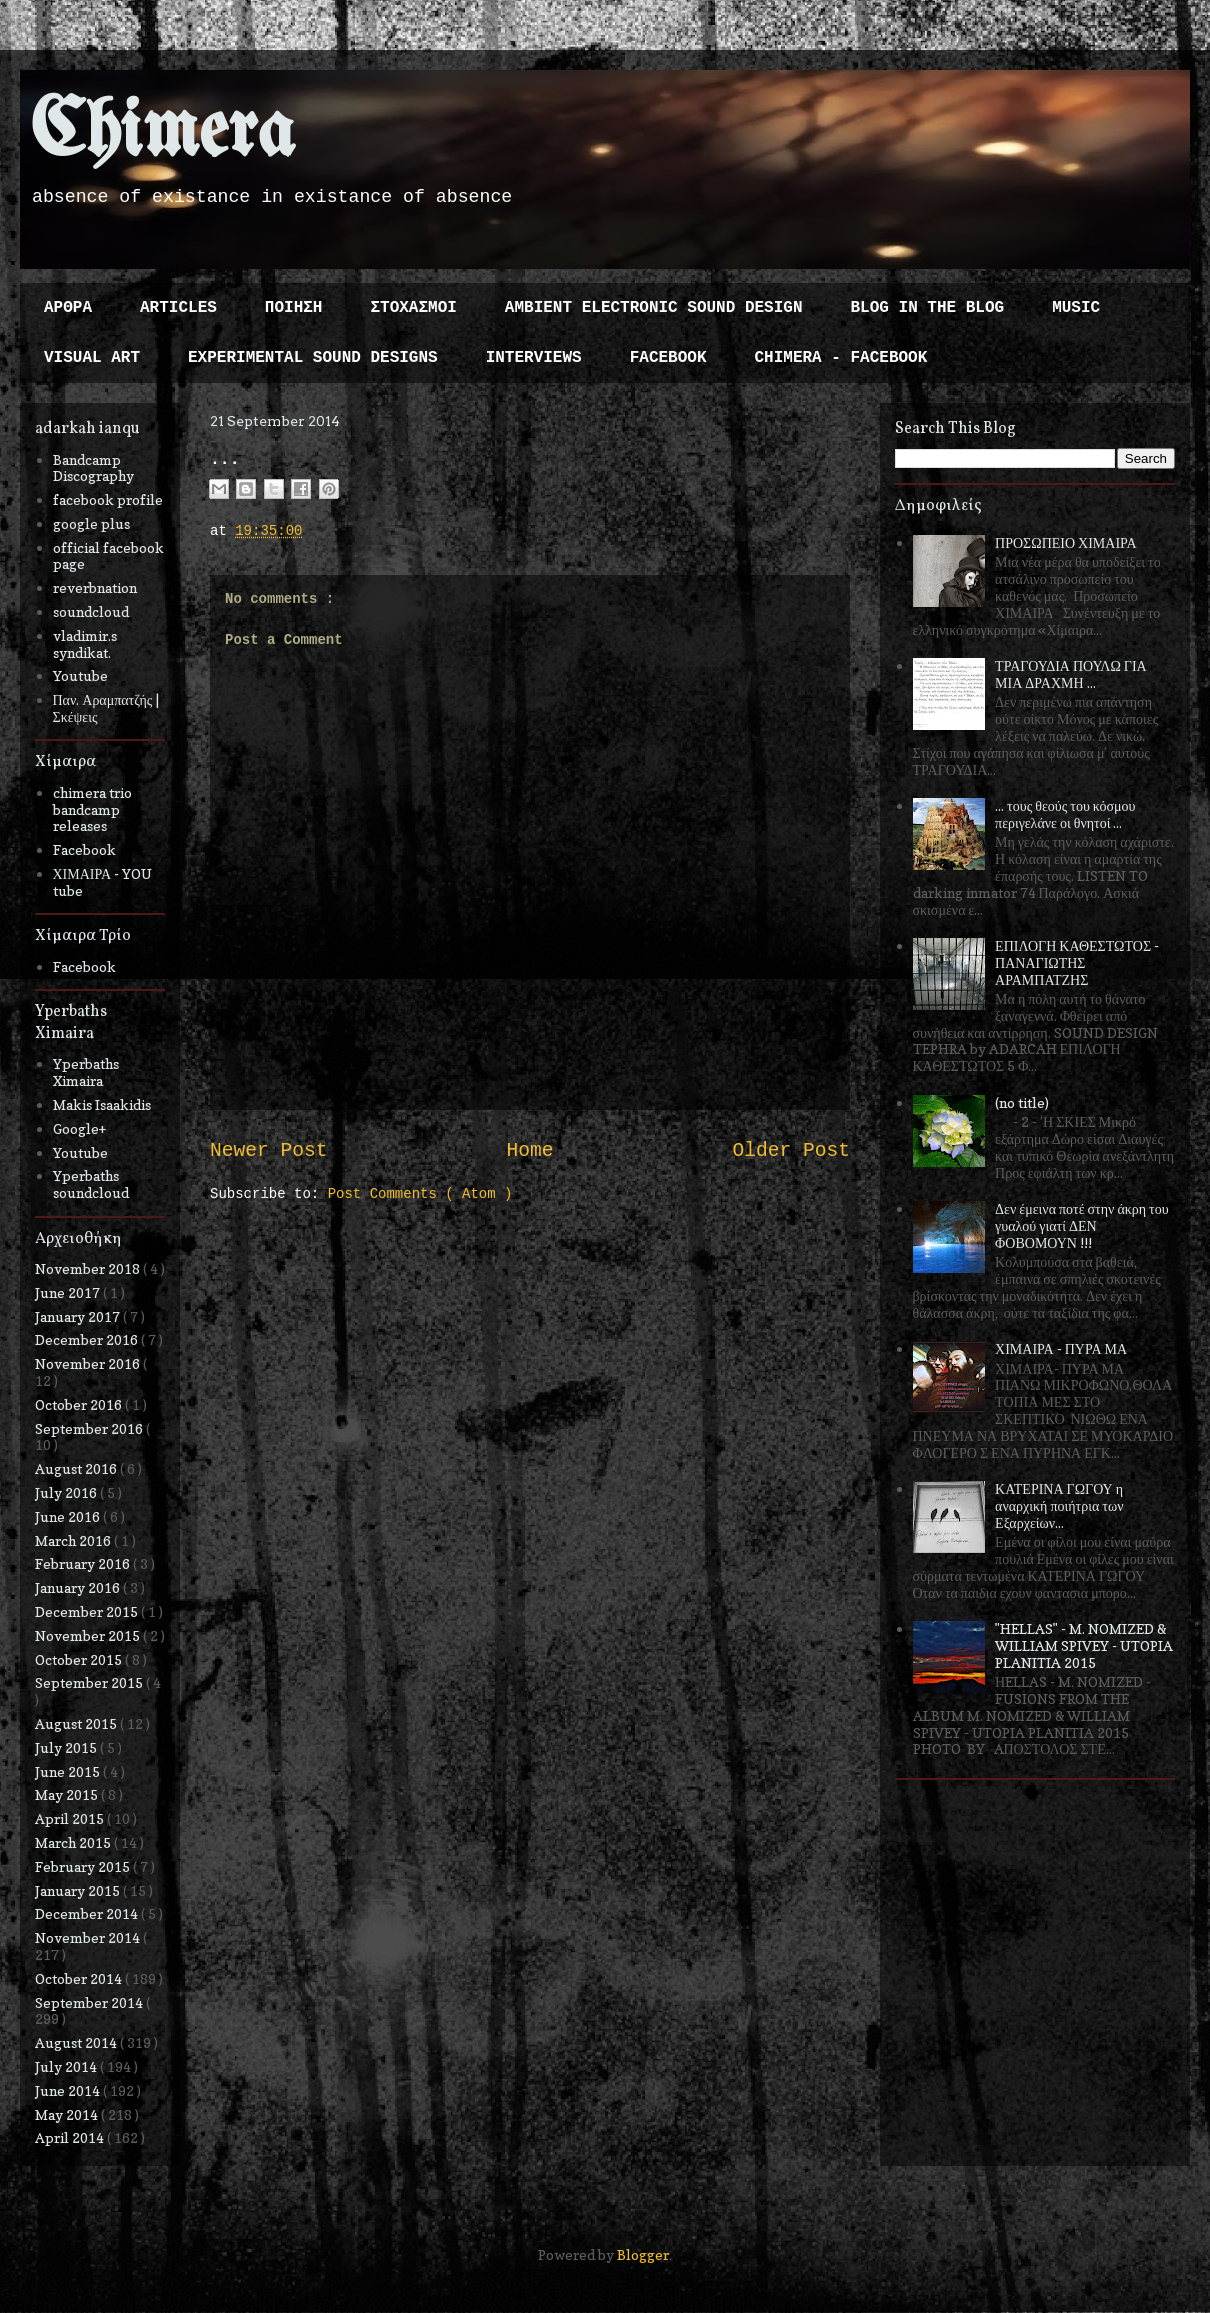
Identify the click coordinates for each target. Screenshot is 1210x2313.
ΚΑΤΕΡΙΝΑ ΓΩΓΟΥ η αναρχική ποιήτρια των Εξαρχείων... (1059, 1505)
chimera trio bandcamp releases (92, 809)
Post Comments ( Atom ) (420, 1194)
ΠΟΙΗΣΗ (294, 308)
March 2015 (74, 1842)
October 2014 (80, 1978)
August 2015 (77, 1723)
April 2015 (71, 1818)
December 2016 (88, 1339)
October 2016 (80, 1404)
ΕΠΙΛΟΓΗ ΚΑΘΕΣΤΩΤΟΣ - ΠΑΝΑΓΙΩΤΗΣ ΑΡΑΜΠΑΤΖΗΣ (1077, 962)
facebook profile (108, 499)
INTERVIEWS (534, 358)
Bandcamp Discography (93, 468)
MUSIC (1076, 308)
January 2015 (79, 1890)
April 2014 (71, 2137)
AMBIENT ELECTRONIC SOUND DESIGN (654, 308)
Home (529, 1151)
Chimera (162, 133)
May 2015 (68, 1794)
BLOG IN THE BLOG (928, 308)
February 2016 (84, 1563)
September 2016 (90, 1428)
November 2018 (89, 1268)
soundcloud (91, 611)
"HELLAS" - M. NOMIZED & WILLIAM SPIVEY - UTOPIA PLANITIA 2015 (1084, 1645)
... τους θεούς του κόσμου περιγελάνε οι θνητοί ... (1065, 814)
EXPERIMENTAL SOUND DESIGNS (313, 358)
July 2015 (67, 1747)
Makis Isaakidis (102, 1104)
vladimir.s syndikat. (85, 644)
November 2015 (89, 1635)
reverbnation (95, 587)
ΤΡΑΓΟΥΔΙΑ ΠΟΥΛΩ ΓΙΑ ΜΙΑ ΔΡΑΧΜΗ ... (1071, 674)
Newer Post (269, 1151)
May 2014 (68, 2114)
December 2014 (88, 1913)
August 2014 (77, 2042)
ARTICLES (178, 308)
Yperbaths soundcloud (91, 1184)
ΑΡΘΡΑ (68, 308)
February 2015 (84, 1866)
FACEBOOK (668, 358)
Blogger (643, 2254)
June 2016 (69, 1516)
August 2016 (77, 1468)
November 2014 (89, 1937)
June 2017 (69, 1292)
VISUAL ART (92, 358)
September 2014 (90, 2002)
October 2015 (80, 1659)
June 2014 (69, 2090)
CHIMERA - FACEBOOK (840, 358)
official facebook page (108, 556)
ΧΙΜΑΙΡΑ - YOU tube (103, 882)
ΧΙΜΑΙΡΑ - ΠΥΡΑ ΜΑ (1061, 1348)
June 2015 (69, 1771)
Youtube (80, 675)
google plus (91, 523)
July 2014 (67, 2066)
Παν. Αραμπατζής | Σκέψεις (106, 708)
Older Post (791, 1151)
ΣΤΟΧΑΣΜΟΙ (413, 308)
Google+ (79, 1128)
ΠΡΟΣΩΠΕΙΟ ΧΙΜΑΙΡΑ (1066, 542)
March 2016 (74, 1540)
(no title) (1022, 1102)
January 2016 (79, 1587)
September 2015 (90, 1682)
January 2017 (79, 1316)
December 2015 (88, 1611)
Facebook (84, 849)
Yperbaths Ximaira (86, 1072)
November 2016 (89, 1363)
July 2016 (67, 1492)
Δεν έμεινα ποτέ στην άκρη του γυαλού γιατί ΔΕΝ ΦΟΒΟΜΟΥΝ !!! (1082, 1225)
